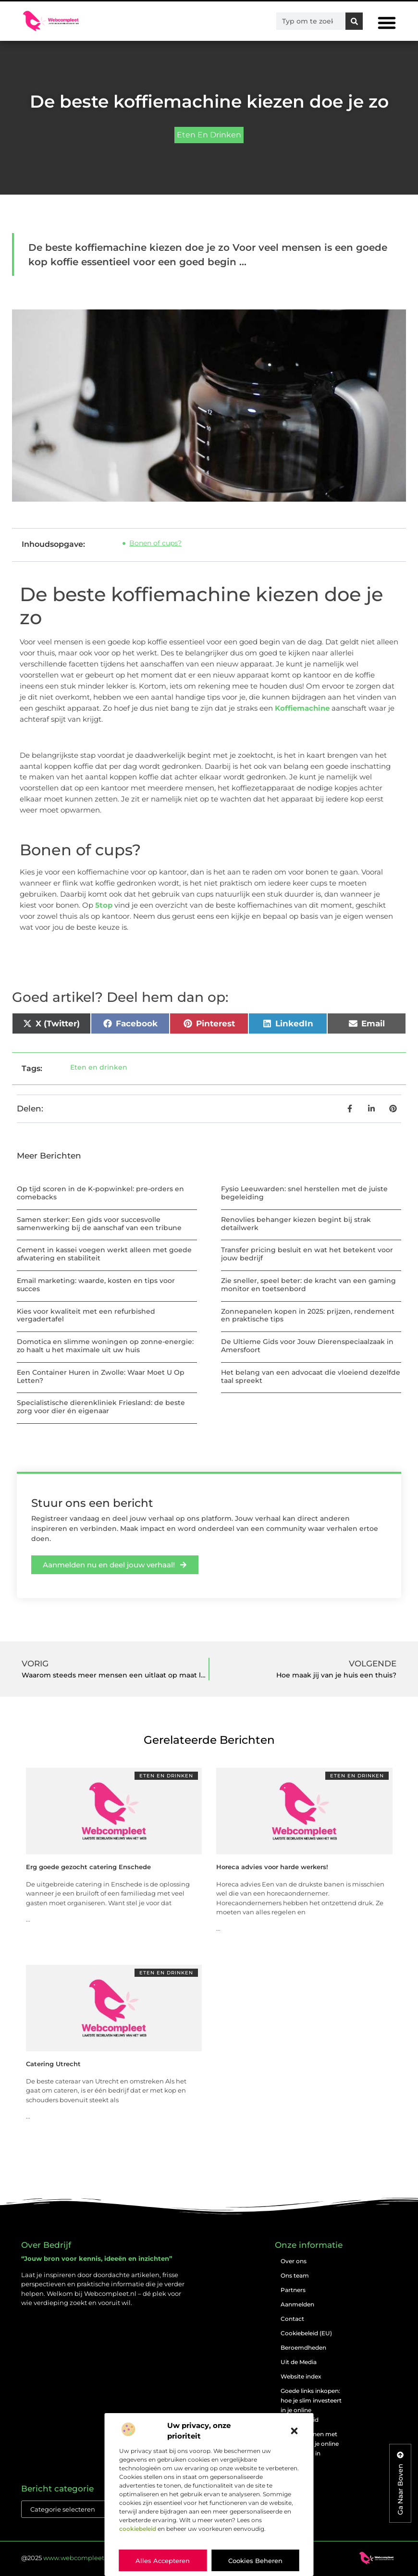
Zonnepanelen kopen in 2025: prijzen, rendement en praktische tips (307, 1315)
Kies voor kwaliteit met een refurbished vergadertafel (86, 1315)
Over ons (294, 2261)
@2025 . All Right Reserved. (97, 2558)
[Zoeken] (354, 21)
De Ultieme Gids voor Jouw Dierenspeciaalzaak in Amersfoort (307, 1345)
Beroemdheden (303, 2347)
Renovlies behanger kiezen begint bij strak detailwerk (296, 1223)
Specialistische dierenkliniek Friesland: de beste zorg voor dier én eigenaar (101, 1406)
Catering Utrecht (53, 2064)
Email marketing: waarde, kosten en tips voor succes (96, 1284)
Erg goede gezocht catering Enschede (88, 1867)
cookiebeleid (137, 2528)
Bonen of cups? (155, 543)
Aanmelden (297, 2304)
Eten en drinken (209, 134)
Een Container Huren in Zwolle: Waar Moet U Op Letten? (100, 1376)
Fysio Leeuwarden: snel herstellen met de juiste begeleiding (304, 1192)
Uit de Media (299, 2362)
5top (103, 905)
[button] (294, 2431)
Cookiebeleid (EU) (306, 2333)
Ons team (295, 2275)
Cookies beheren (255, 2560)
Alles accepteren (162, 2560)
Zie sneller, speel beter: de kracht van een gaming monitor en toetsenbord (308, 1284)
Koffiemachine (302, 708)
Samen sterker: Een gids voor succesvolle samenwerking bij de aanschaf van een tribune (99, 1223)
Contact (292, 2318)
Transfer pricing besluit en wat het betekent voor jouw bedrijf (307, 1253)
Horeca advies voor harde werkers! (272, 1867)
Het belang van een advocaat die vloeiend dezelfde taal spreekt (310, 1376)
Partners (293, 2289)
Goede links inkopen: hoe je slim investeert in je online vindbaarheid (311, 2405)
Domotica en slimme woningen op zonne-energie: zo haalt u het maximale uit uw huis (105, 1345)
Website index (301, 2376)
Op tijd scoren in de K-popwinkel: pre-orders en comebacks (100, 1192)
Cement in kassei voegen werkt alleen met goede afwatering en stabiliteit (104, 1253)
